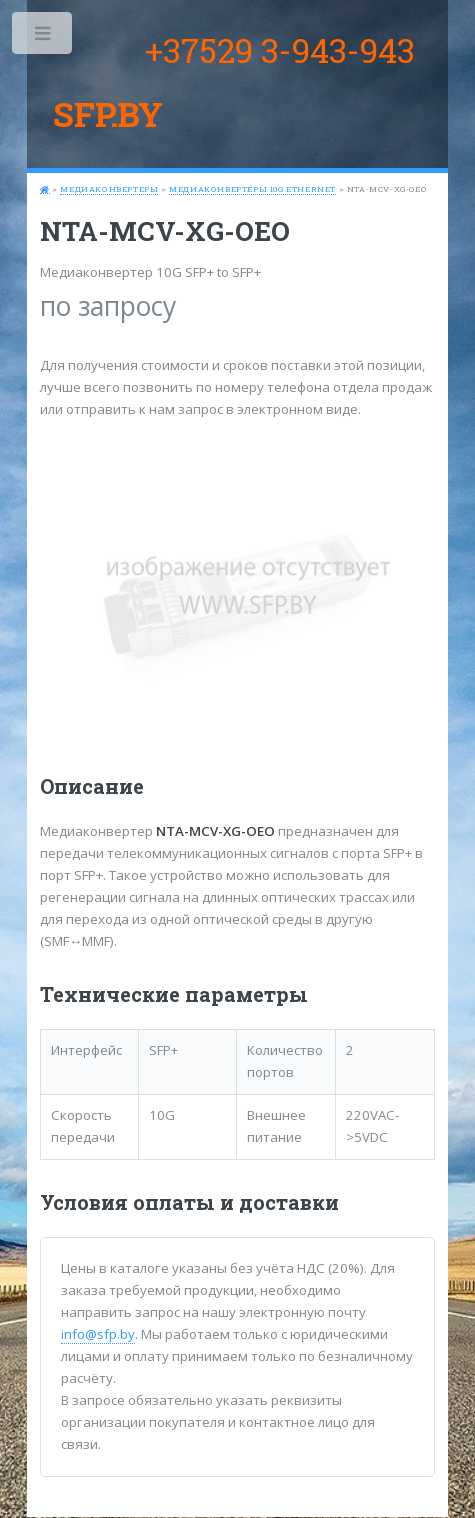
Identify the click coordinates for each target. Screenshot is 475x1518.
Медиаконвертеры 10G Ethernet (252, 189)
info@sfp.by (98, 1334)
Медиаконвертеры (109, 189)
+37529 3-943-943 (280, 50)
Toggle (43, 37)
